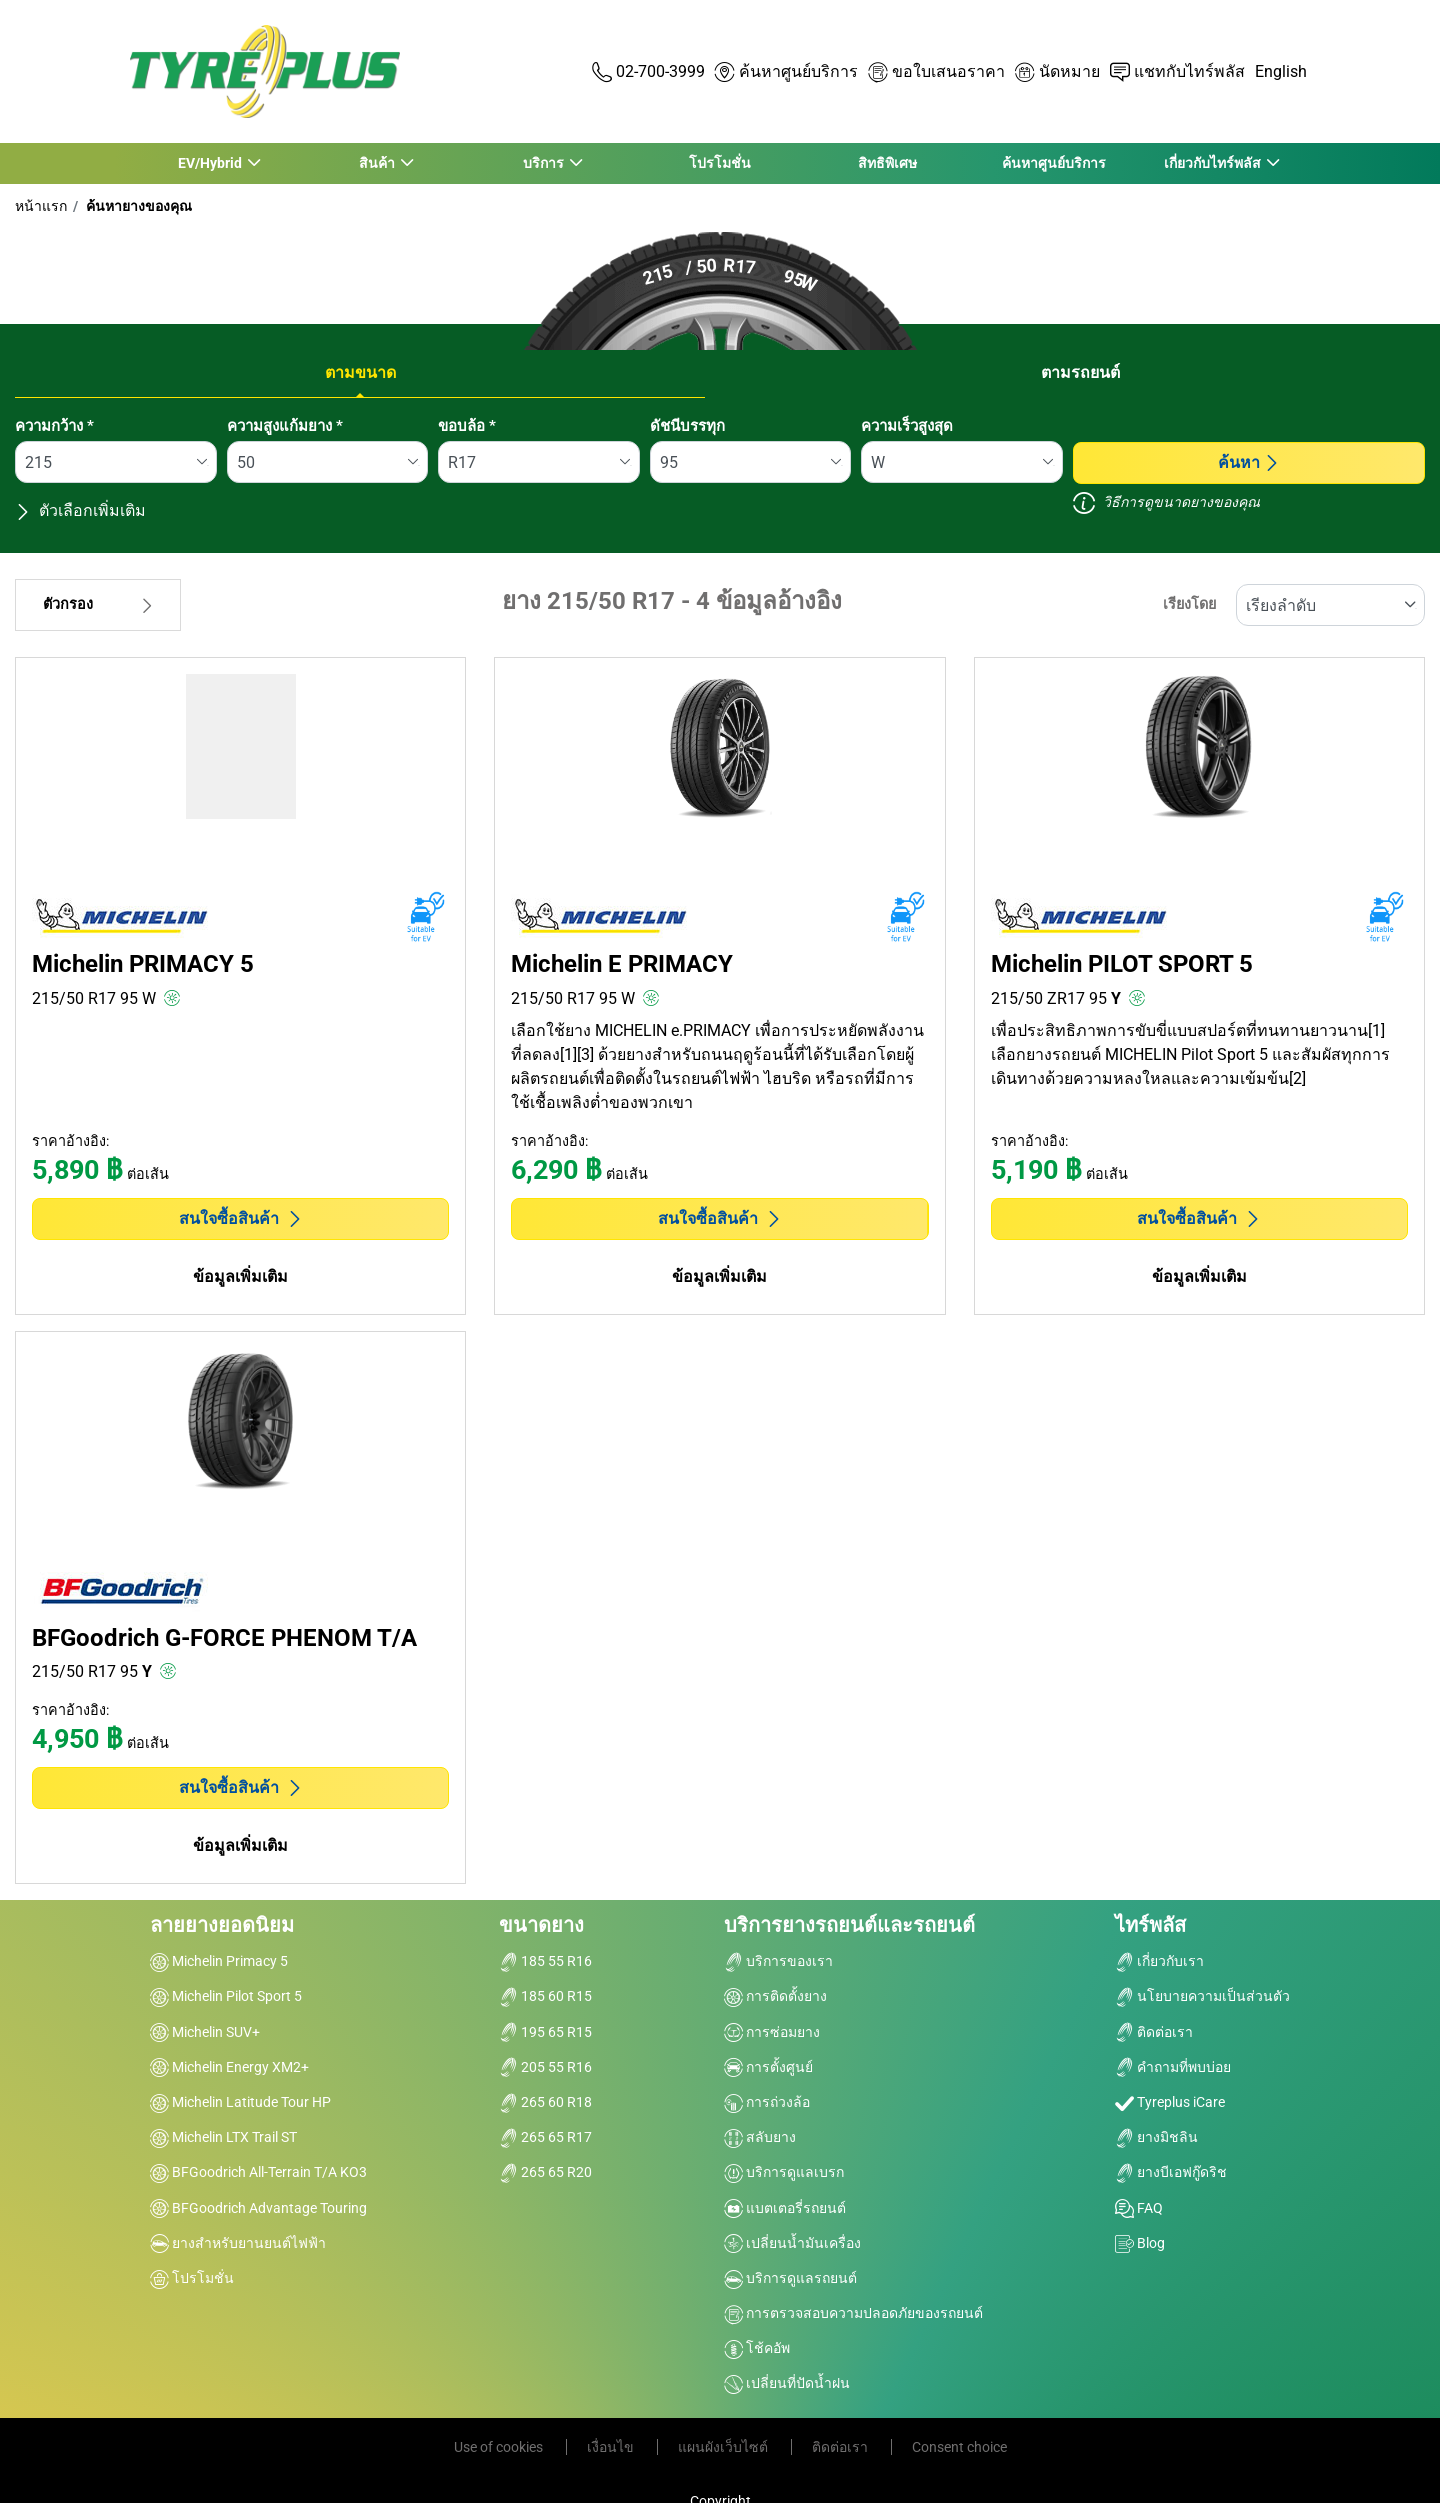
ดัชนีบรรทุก (687, 426)
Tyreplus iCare (1170, 2102)
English (1281, 71)
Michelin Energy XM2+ (229, 2067)
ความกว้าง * (54, 426)
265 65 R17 (545, 2137)
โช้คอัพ (757, 2348)
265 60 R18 (545, 2102)
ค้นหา (1249, 462)
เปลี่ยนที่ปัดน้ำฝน (787, 2383)
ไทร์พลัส (1150, 1925)
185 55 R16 (545, 1961)
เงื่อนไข (612, 2447)
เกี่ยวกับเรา (1159, 1961)
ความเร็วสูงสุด (907, 426)
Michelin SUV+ (205, 2032)
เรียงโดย (1189, 604)
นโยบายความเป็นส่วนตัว (1202, 1996)
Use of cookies (500, 2447)
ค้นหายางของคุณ (137, 206)
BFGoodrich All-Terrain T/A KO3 (258, 2172)
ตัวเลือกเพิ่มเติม (80, 510)
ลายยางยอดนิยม (222, 1925)
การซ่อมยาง (772, 2032)
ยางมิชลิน (1156, 2137)
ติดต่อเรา (1154, 2032)
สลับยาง (760, 2137)
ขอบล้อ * (467, 426)
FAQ (1139, 2208)
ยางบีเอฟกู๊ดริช (1171, 2172)
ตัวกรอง (98, 604)
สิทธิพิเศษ (887, 163)
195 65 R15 (545, 2032)
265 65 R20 (545, 2172)
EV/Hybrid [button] (209, 163)
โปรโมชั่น (720, 163)
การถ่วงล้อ (767, 2102)
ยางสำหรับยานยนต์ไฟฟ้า (238, 2243)
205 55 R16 (545, 2067)
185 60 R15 (545, 1996)
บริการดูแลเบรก (784, 2172)
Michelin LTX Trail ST (223, 2137)
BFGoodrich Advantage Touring (258, 2208)
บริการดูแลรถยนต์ (790, 2278)
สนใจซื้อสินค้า (241, 1218)
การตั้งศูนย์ (768, 2067)
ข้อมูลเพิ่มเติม (240, 1276)
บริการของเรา (778, 1961)
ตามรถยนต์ (1080, 372)
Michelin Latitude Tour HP (240, 2102)
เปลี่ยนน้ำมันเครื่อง (792, 2243)
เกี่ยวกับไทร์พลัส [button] (1213, 163)
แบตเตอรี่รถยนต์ (785, 2208)
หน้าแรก (41, 206)
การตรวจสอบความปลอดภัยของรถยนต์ (853, 2313)
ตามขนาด (360, 372)
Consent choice (959, 2447)
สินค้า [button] (376, 163)
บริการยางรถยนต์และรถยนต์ (849, 1925)
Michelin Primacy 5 (219, 1961)
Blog (1140, 2243)
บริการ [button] (544, 163)
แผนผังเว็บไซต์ (724, 2447)
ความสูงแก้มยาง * (285, 426)
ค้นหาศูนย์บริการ (1054, 163)
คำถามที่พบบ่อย (1173, 2067)
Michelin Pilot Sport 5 (226, 1996)
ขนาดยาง (541, 1925)
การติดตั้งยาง (775, 1996)
